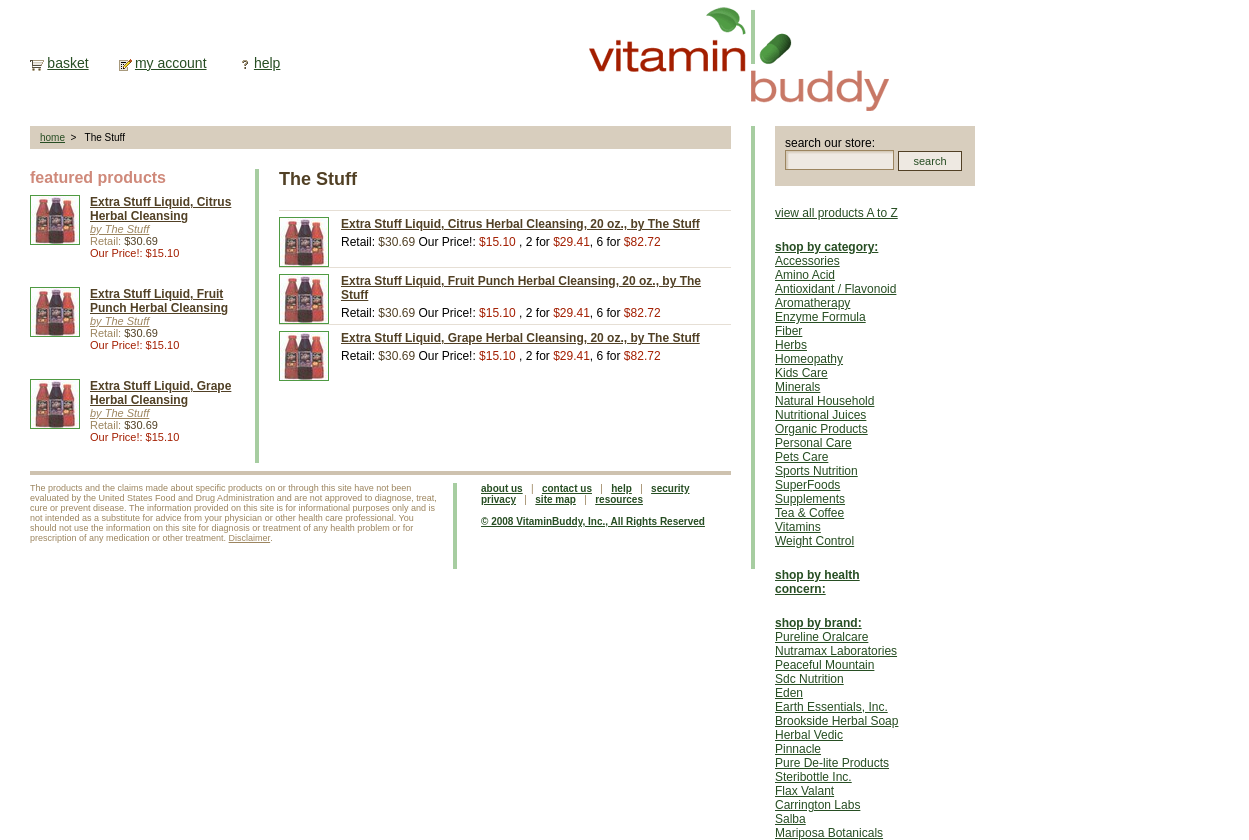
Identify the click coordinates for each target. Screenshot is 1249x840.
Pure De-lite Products (832, 763)
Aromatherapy (812, 303)
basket (67, 63)
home (52, 137)
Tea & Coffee (809, 513)
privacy (498, 499)
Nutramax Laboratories (836, 651)
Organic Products (821, 429)
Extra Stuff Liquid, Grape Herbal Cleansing (160, 393)
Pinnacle (798, 749)
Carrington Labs (817, 805)
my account (171, 63)
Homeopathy (809, 359)
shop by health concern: (817, 582)
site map (555, 499)
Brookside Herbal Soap (836, 721)
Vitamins (798, 527)
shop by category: (826, 247)
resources (619, 499)
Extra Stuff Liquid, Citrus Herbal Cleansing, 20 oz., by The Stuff (520, 224)
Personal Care (813, 443)
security (670, 488)
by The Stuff (119, 229)
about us (502, 488)
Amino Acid (805, 275)
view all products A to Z (836, 213)
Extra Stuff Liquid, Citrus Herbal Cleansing (160, 209)
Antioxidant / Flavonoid (835, 289)
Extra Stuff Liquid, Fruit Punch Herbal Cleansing (159, 301)
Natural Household (824, 401)
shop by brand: (818, 623)
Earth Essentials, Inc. (831, 707)
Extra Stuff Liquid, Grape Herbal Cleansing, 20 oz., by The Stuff (520, 338)
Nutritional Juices (820, 415)
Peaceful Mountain (824, 665)
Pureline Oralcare (821, 637)
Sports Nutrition (816, 471)
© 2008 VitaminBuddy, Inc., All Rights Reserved (593, 521)
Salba (790, 819)
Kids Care (801, 373)
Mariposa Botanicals (829, 833)
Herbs (791, 345)
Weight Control (814, 541)
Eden (789, 693)
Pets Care (801, 457)
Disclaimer (250, 538)
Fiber (788, 331)
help (267, 63)
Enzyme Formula (820, 317)
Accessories (807, 261)
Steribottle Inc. (813, 777)
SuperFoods (807, 485)
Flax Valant (804, 791)
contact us (567, 488)
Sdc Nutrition (809, 679)
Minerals (797, 387)
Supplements (810, 499)
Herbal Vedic (809, 735)
